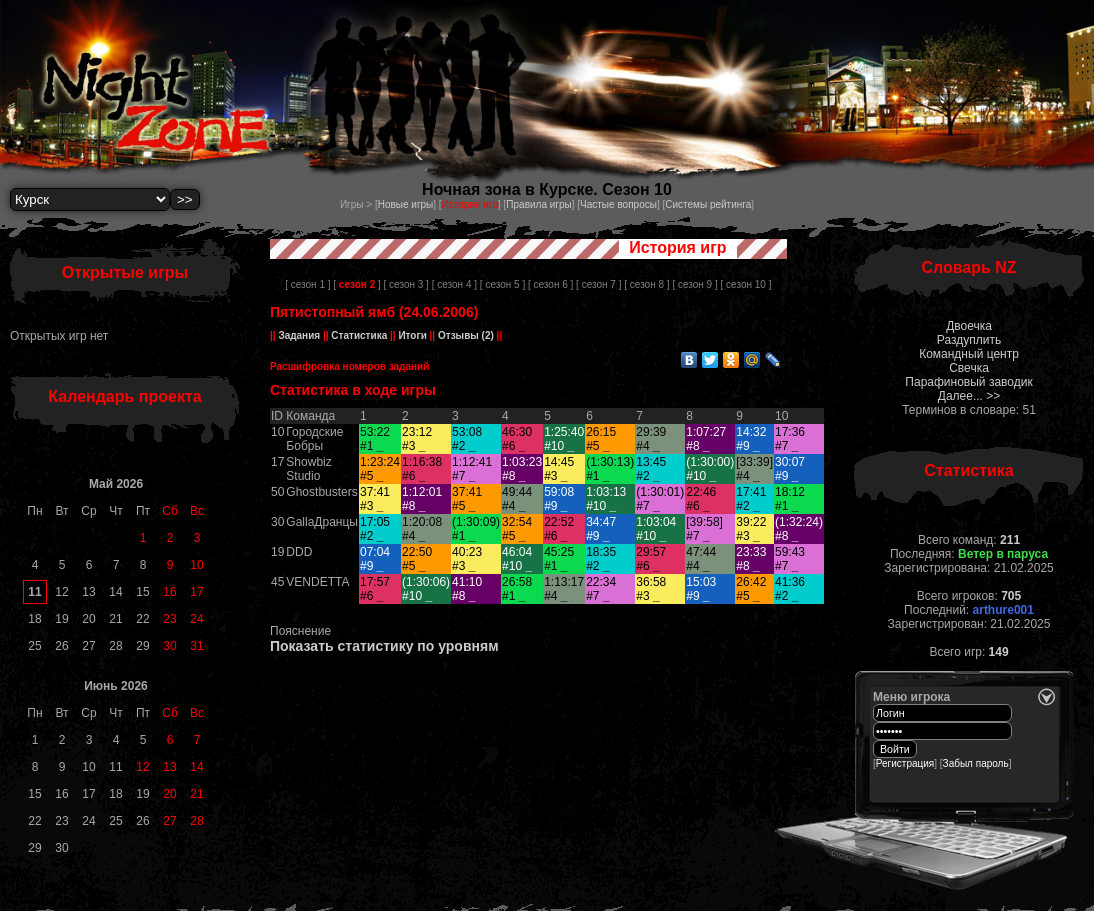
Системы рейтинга (708, 204)
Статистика (359, 335)
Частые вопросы (618, 204)
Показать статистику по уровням (384, 646)
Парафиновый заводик (968, 382)
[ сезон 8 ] (646, 284)
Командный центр (969, 354)
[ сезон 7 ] (598, 284)
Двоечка (969, 326)
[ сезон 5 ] (502, 284)
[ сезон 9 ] (694, 284)
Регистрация (905, 763)
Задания (299, 335)
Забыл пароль (976, 763)
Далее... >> (969, 396)
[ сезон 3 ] (406, 284)
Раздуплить (969, 340)
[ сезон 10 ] (746, 284)
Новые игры (406, 204)
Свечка (969, 368)
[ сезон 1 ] (307, 284)
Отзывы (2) (464, 335)
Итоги (413, 335)
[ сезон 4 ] (454, 284)
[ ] (356, 284)
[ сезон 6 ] (550, 284)
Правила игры (538, 204)
